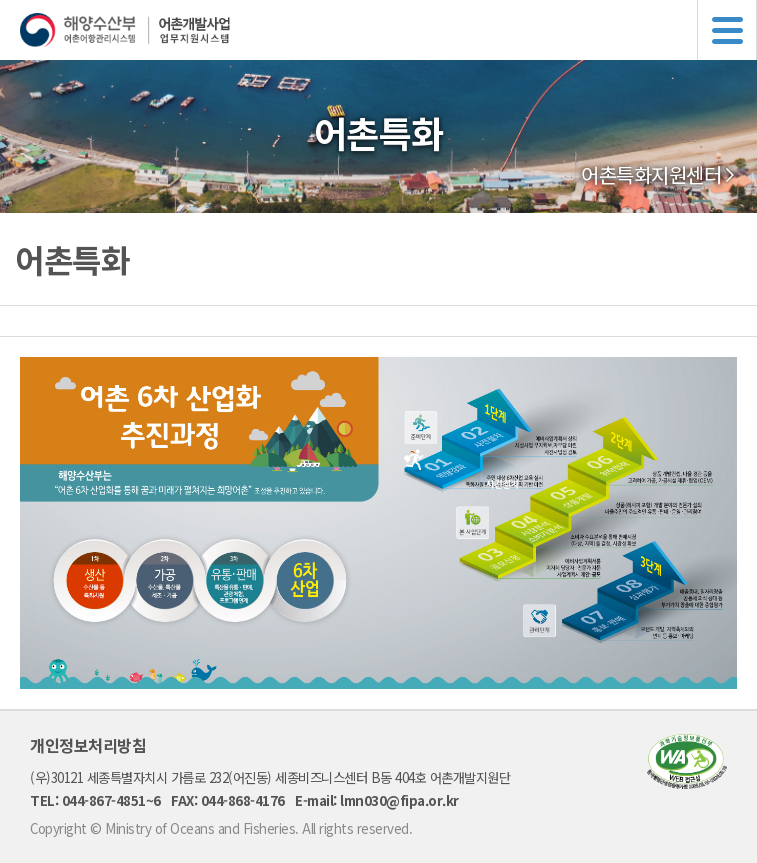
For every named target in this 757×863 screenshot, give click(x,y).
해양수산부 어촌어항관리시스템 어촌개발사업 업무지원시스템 (388, 30)
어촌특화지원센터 (651, 175)
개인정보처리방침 (88, 745)
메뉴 (727, 30)
